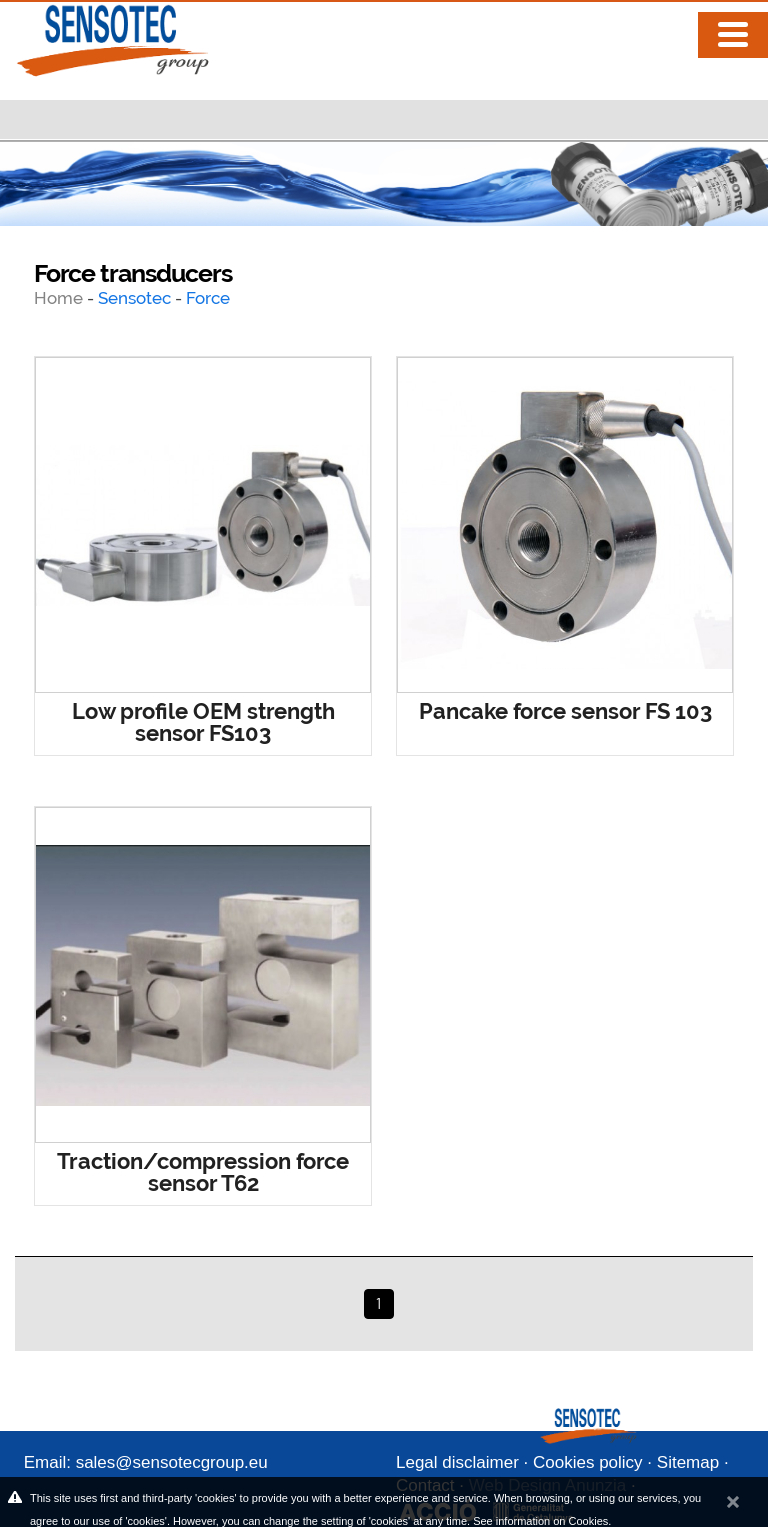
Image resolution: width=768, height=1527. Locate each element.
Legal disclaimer (457, 1462)
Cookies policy (588, 1462)
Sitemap (688, 1462)
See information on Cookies (540, 1521)
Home (60, 298)
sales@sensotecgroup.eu (172, 1462)
